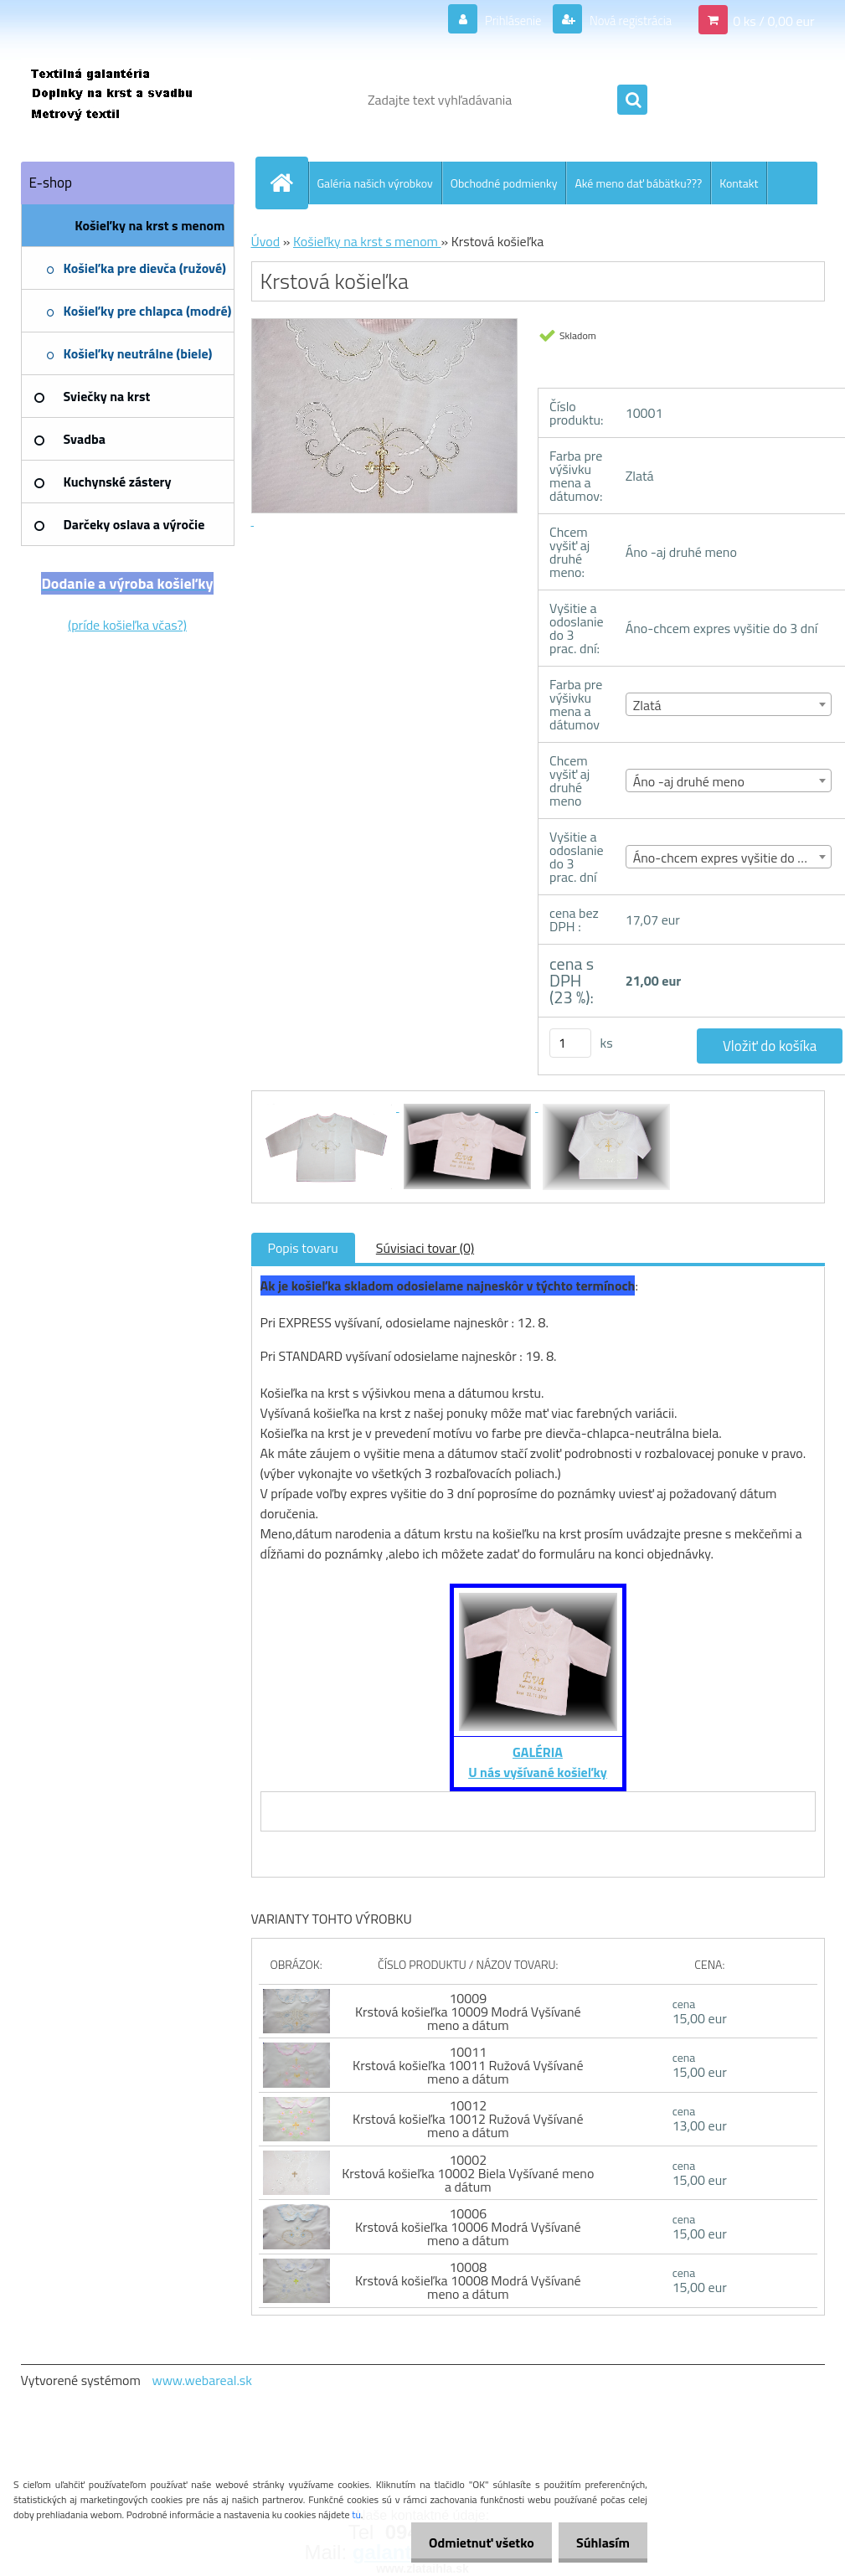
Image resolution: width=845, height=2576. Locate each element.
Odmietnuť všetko (471, 2542)
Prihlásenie (502, 20)
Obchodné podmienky (504, 183)
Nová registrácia (625, 20)
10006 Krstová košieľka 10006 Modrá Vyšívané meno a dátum (468, 2226)
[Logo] (136, 100)
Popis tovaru (303, 1248)
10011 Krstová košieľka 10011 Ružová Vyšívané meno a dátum (468, 2065)
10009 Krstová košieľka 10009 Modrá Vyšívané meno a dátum (468, 2011)
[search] (632, 100)
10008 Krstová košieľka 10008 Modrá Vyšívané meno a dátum (468, 2280)
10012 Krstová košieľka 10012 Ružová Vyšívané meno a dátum (468, 2118)
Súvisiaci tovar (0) (425, 1248)
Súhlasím (599, 2542)
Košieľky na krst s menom (367, 241)
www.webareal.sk (202, 2380)
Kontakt (738, 183)
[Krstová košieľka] (329, 1106)
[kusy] (570, 1043)
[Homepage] (289, 183)
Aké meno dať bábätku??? (638, 183)
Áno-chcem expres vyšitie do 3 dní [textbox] (729, 858)
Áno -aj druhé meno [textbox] (689, 781)
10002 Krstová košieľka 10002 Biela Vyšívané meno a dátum (468, 2173)
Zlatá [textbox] (647, 705)
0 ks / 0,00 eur (773, 20)
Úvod (266, 241)
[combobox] (729, 704)
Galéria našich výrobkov (375, 183)
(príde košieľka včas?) (127, 625)
